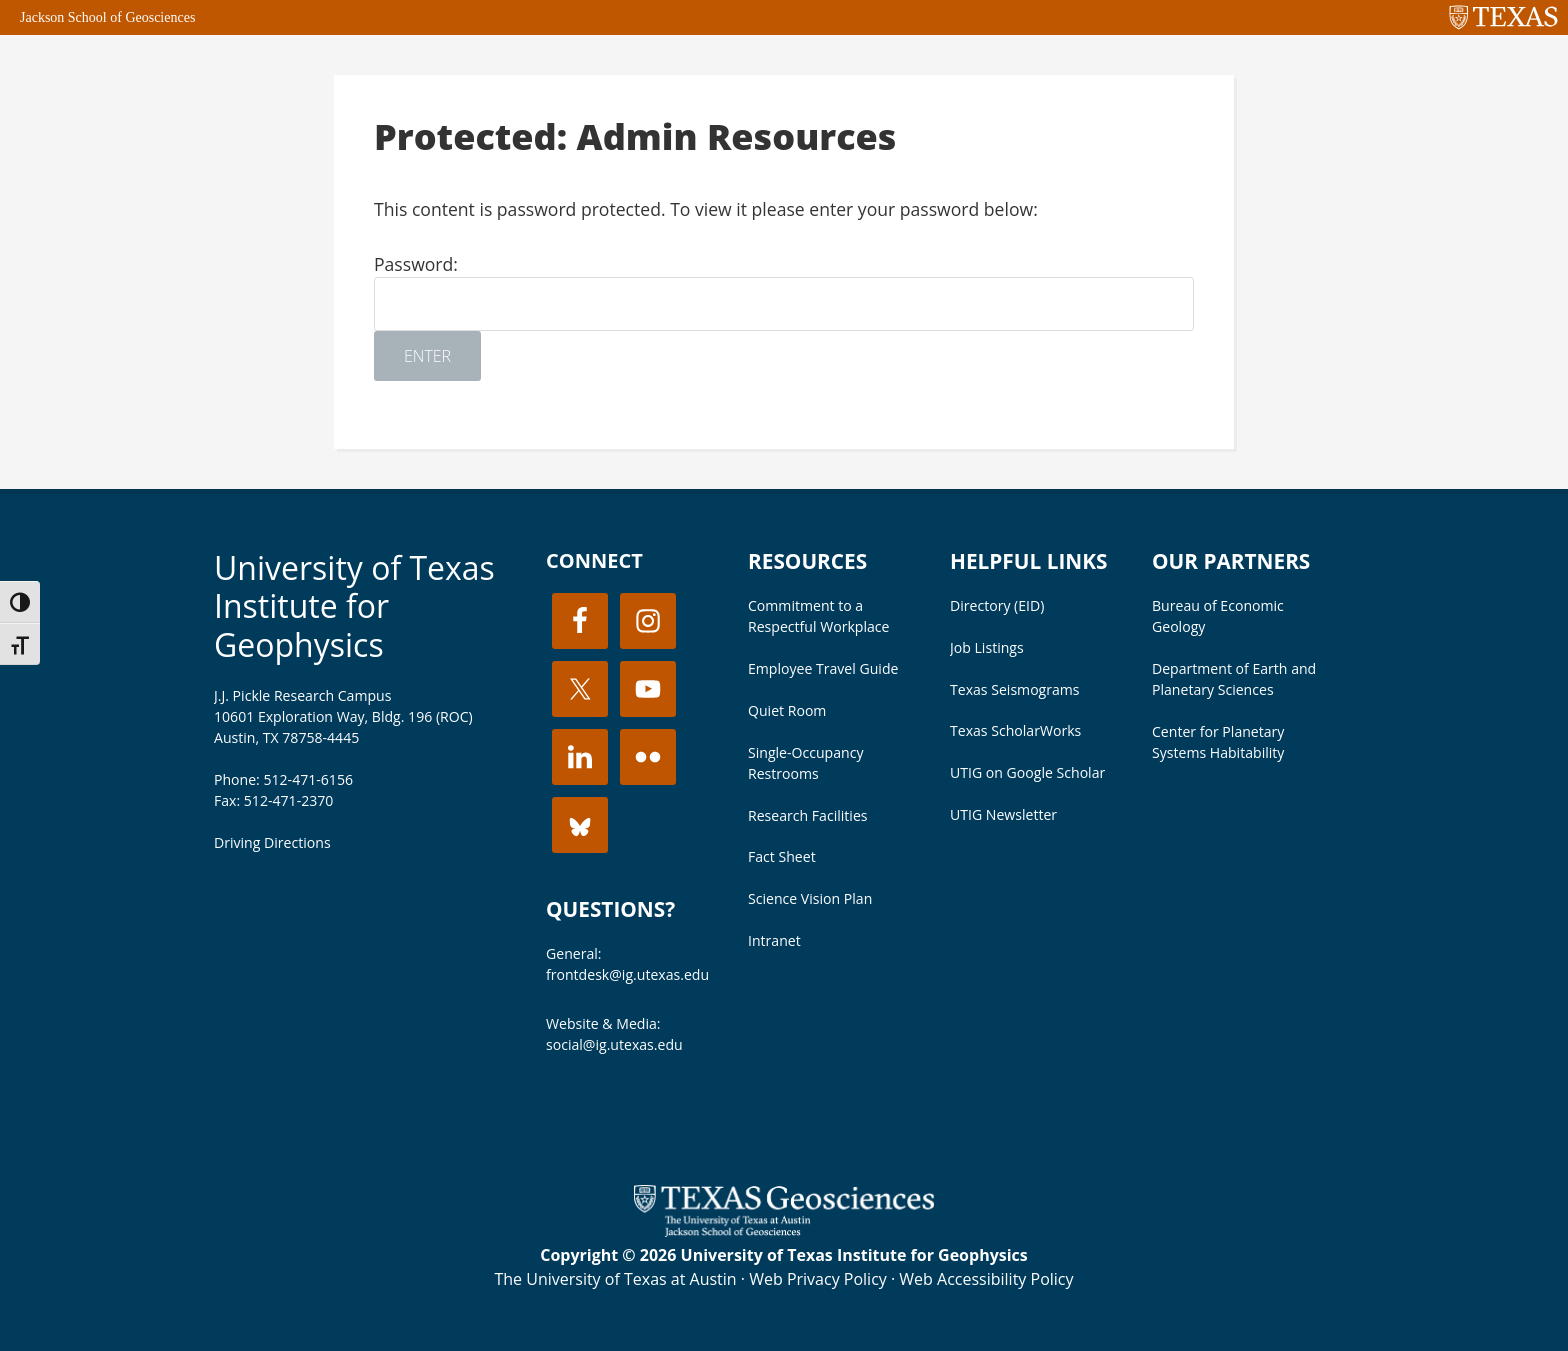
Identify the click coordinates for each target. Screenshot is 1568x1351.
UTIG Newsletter (1003, 814)
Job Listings (987, 647)
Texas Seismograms (1015, 689)
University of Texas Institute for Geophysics (354, 606)
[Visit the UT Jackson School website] (784, 1231)
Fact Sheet (782, 856)
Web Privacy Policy (818, 1279)
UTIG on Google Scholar (1027, 772)
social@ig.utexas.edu (614, 1044)
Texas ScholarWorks (1015, 730)
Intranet (774, 940)
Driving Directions (272, 842)
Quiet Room (787, 710)
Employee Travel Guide (823, 668)
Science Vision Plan (810, 898)
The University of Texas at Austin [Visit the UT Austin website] (615, 1279)
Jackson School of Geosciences (107, 17)
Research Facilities (808, 815)
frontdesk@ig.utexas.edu (627, 974)
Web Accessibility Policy (986, 1279)
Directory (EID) (997, 605)
